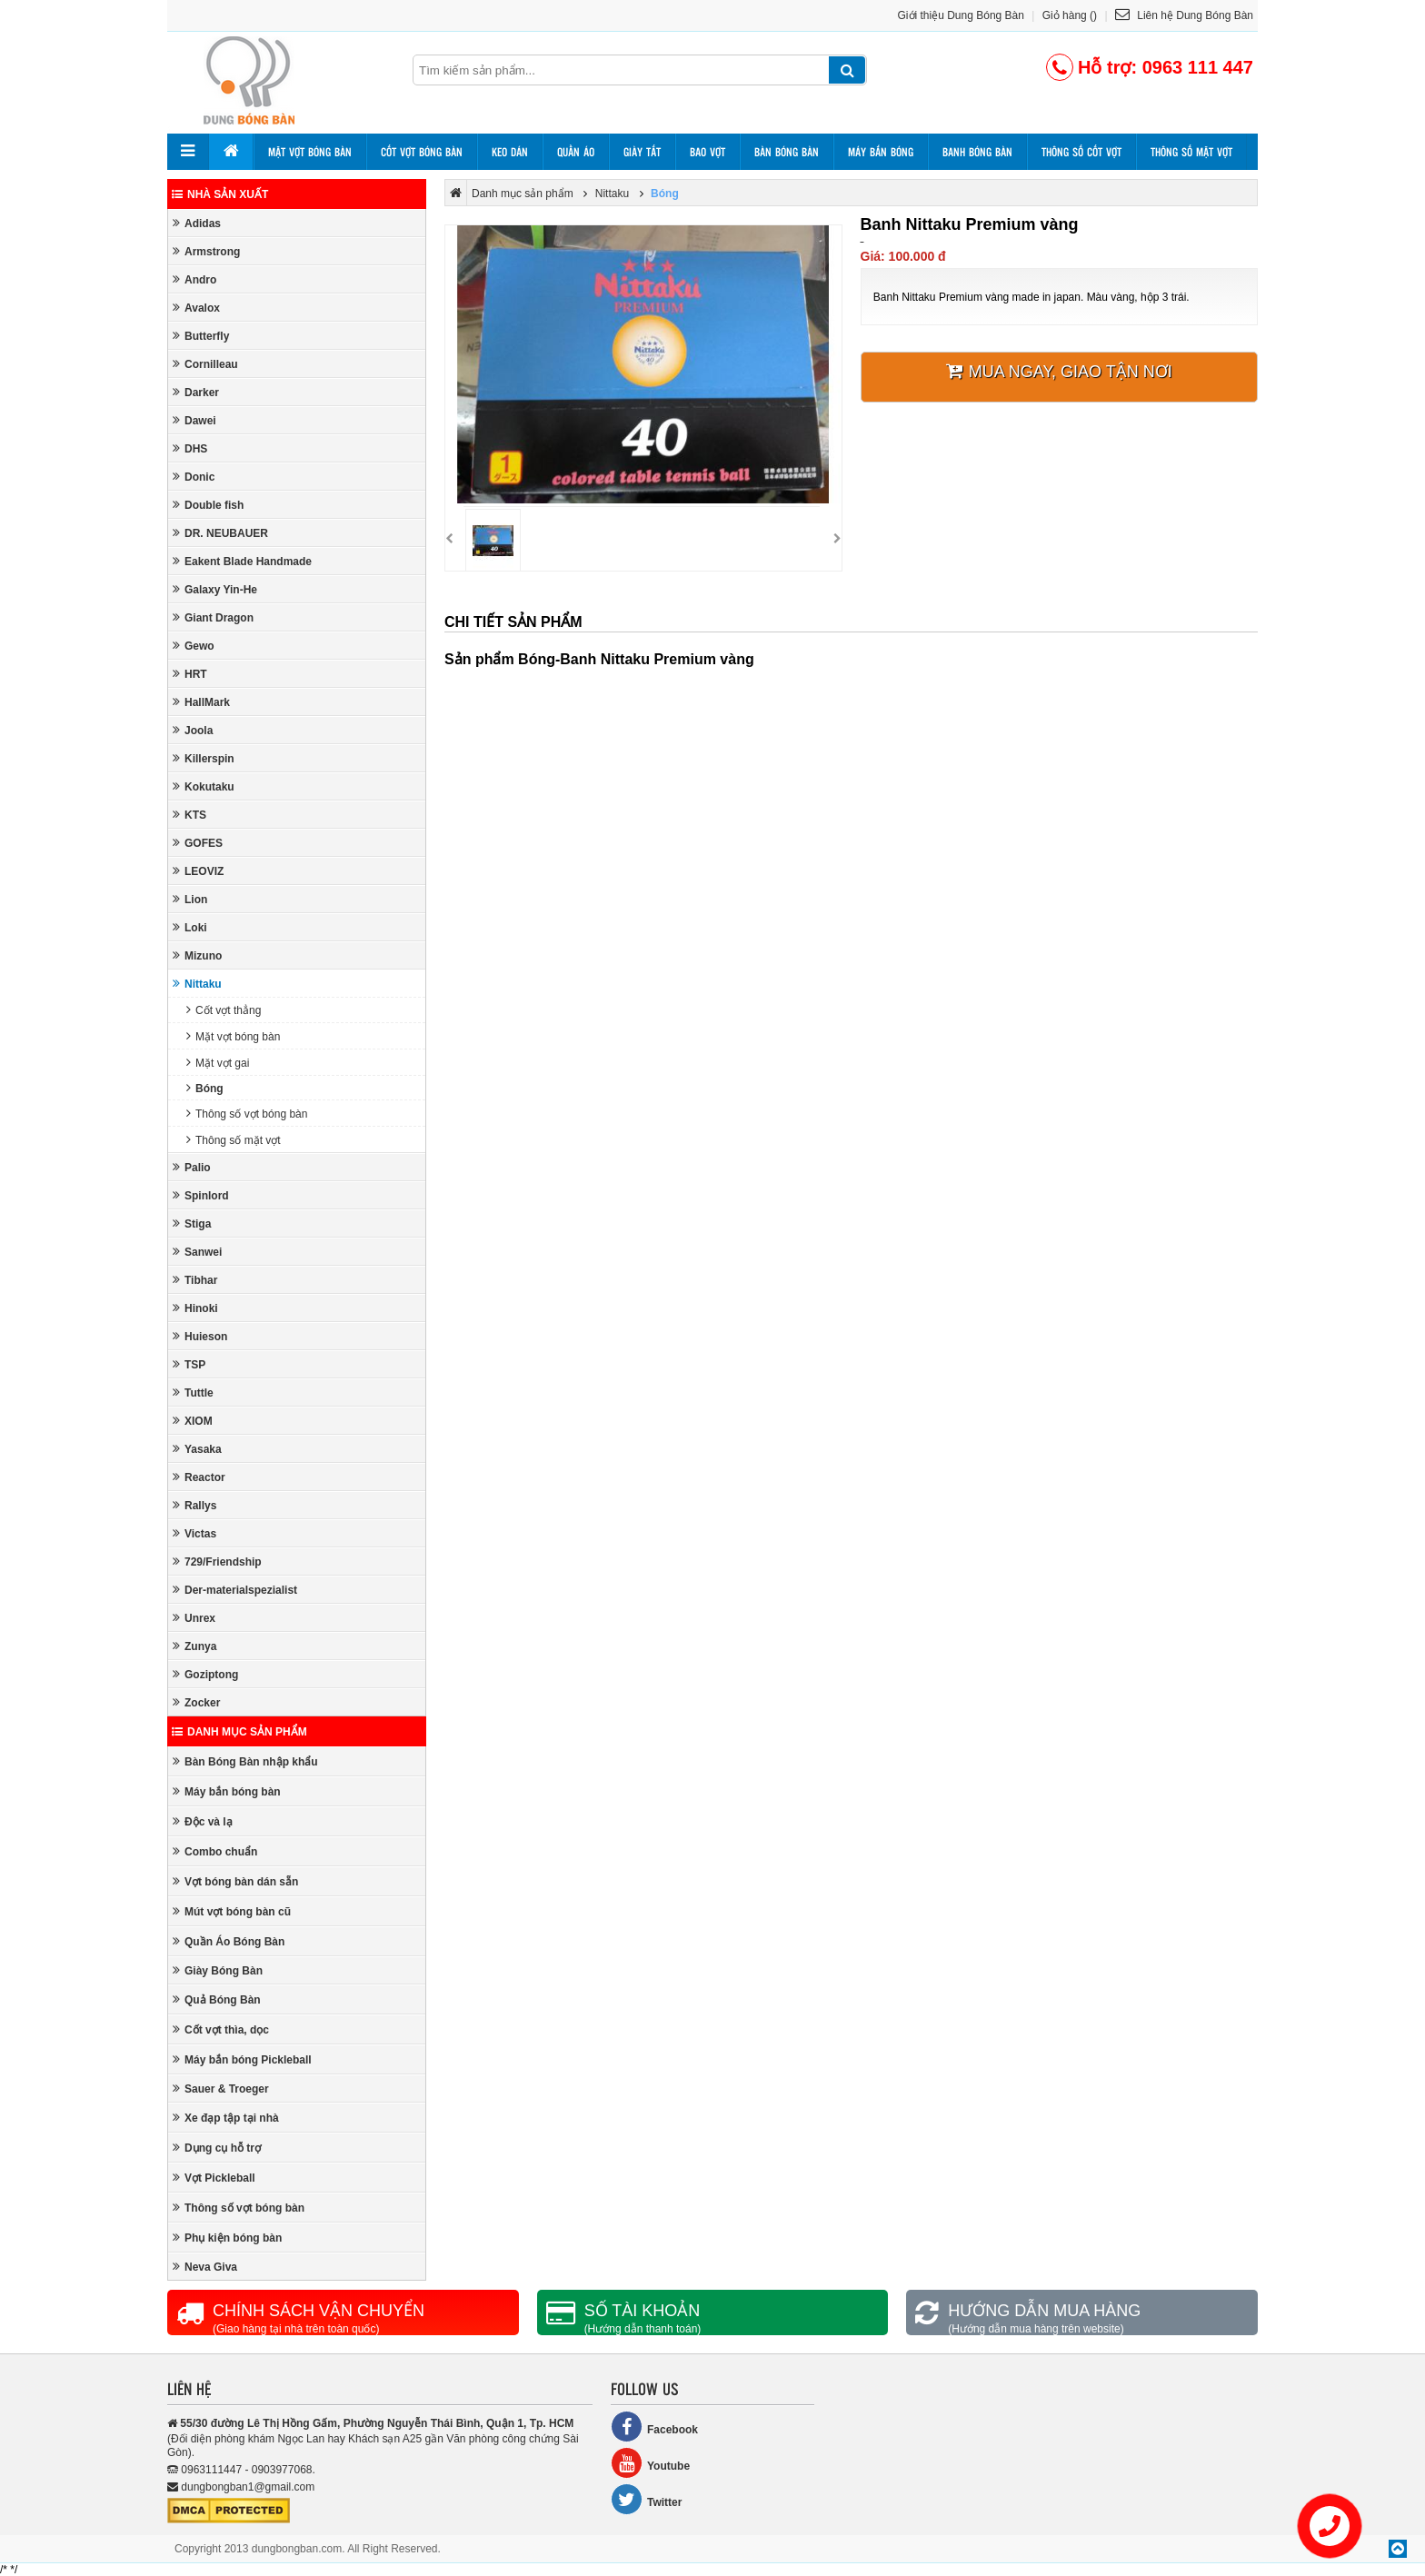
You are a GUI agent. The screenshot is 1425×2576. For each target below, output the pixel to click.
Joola (193, 730)
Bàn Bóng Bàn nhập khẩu (245, 1761)
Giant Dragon (213, 617)
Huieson (200, 1336)
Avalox (196, 307)
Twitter (646, 2499)
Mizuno (197, 955)
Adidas (197, 223)
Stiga (192, 1223)
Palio (192, 1167)
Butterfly (201, 336)
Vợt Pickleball (214, 2177)
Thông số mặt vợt (1191, 152)
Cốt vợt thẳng (223, 1010)
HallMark (201, 702)
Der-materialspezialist (235, 1589)
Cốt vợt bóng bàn (422, 152)
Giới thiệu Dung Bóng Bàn (961, 15)
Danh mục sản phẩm (239, 1732)
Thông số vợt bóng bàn (246, 1113)
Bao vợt (707, 152)
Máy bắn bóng (880, 152)
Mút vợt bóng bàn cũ (232, 1911)
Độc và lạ (203, 1821)
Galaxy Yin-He (215, 589)
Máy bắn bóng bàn (227, 1791)
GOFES (198, 843)
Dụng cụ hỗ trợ (217, 2147)
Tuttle (193, 1392)
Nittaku (197, 983)
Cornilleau (205, 364)
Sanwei (197, 1251)
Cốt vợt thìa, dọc (221, 2029)
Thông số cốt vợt (1081, 152)
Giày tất (642, 152)
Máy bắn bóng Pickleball (242, 2059)
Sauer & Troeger (221, 2088)
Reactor (199, 1477)
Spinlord (201, 1195)
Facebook (654, 2426)
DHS (190, 448)
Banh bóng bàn (977, 152)
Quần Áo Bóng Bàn (228, 1941)
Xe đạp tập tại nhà (226, 2117)
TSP (189, 1364)
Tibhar (195, 1280)
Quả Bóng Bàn (217, 1999)
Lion (190, 899)
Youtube (650, 2463)
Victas (194, 1533)
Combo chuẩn (215, 1851)
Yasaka (197, 1449)
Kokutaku (203, 786)
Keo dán (510, 152)
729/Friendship (217, 1561)
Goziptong (205, 1674)
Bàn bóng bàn (786, 152)
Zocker (196, 1702)
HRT (190, 674)
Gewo (193, 645)
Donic (193, 476)
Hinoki (195, 1308)
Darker (196, 392)
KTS (189, 814)
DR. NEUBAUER (220, 533)
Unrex (194, 1618)
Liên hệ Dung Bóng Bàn (1184, 15)
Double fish (208, 505)
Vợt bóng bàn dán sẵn (235, 1881)
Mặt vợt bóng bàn (310, 152)
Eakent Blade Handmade (242, 561)
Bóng (205, 1088)
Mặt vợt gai (217, 1062)
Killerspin (203, 758)
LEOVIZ (198, 871)
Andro (194, 279)
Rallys (194, 1505)
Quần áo (575, 152)
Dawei (194, 420)
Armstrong (206, 251)
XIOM (193, 1420)
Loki (190, 927)
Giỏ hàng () (1069, 15)
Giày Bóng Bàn (218, 1970)
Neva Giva (205, 2266)
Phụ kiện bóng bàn (227, 2237)
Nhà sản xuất (220, 194)
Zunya (194, 1646)
